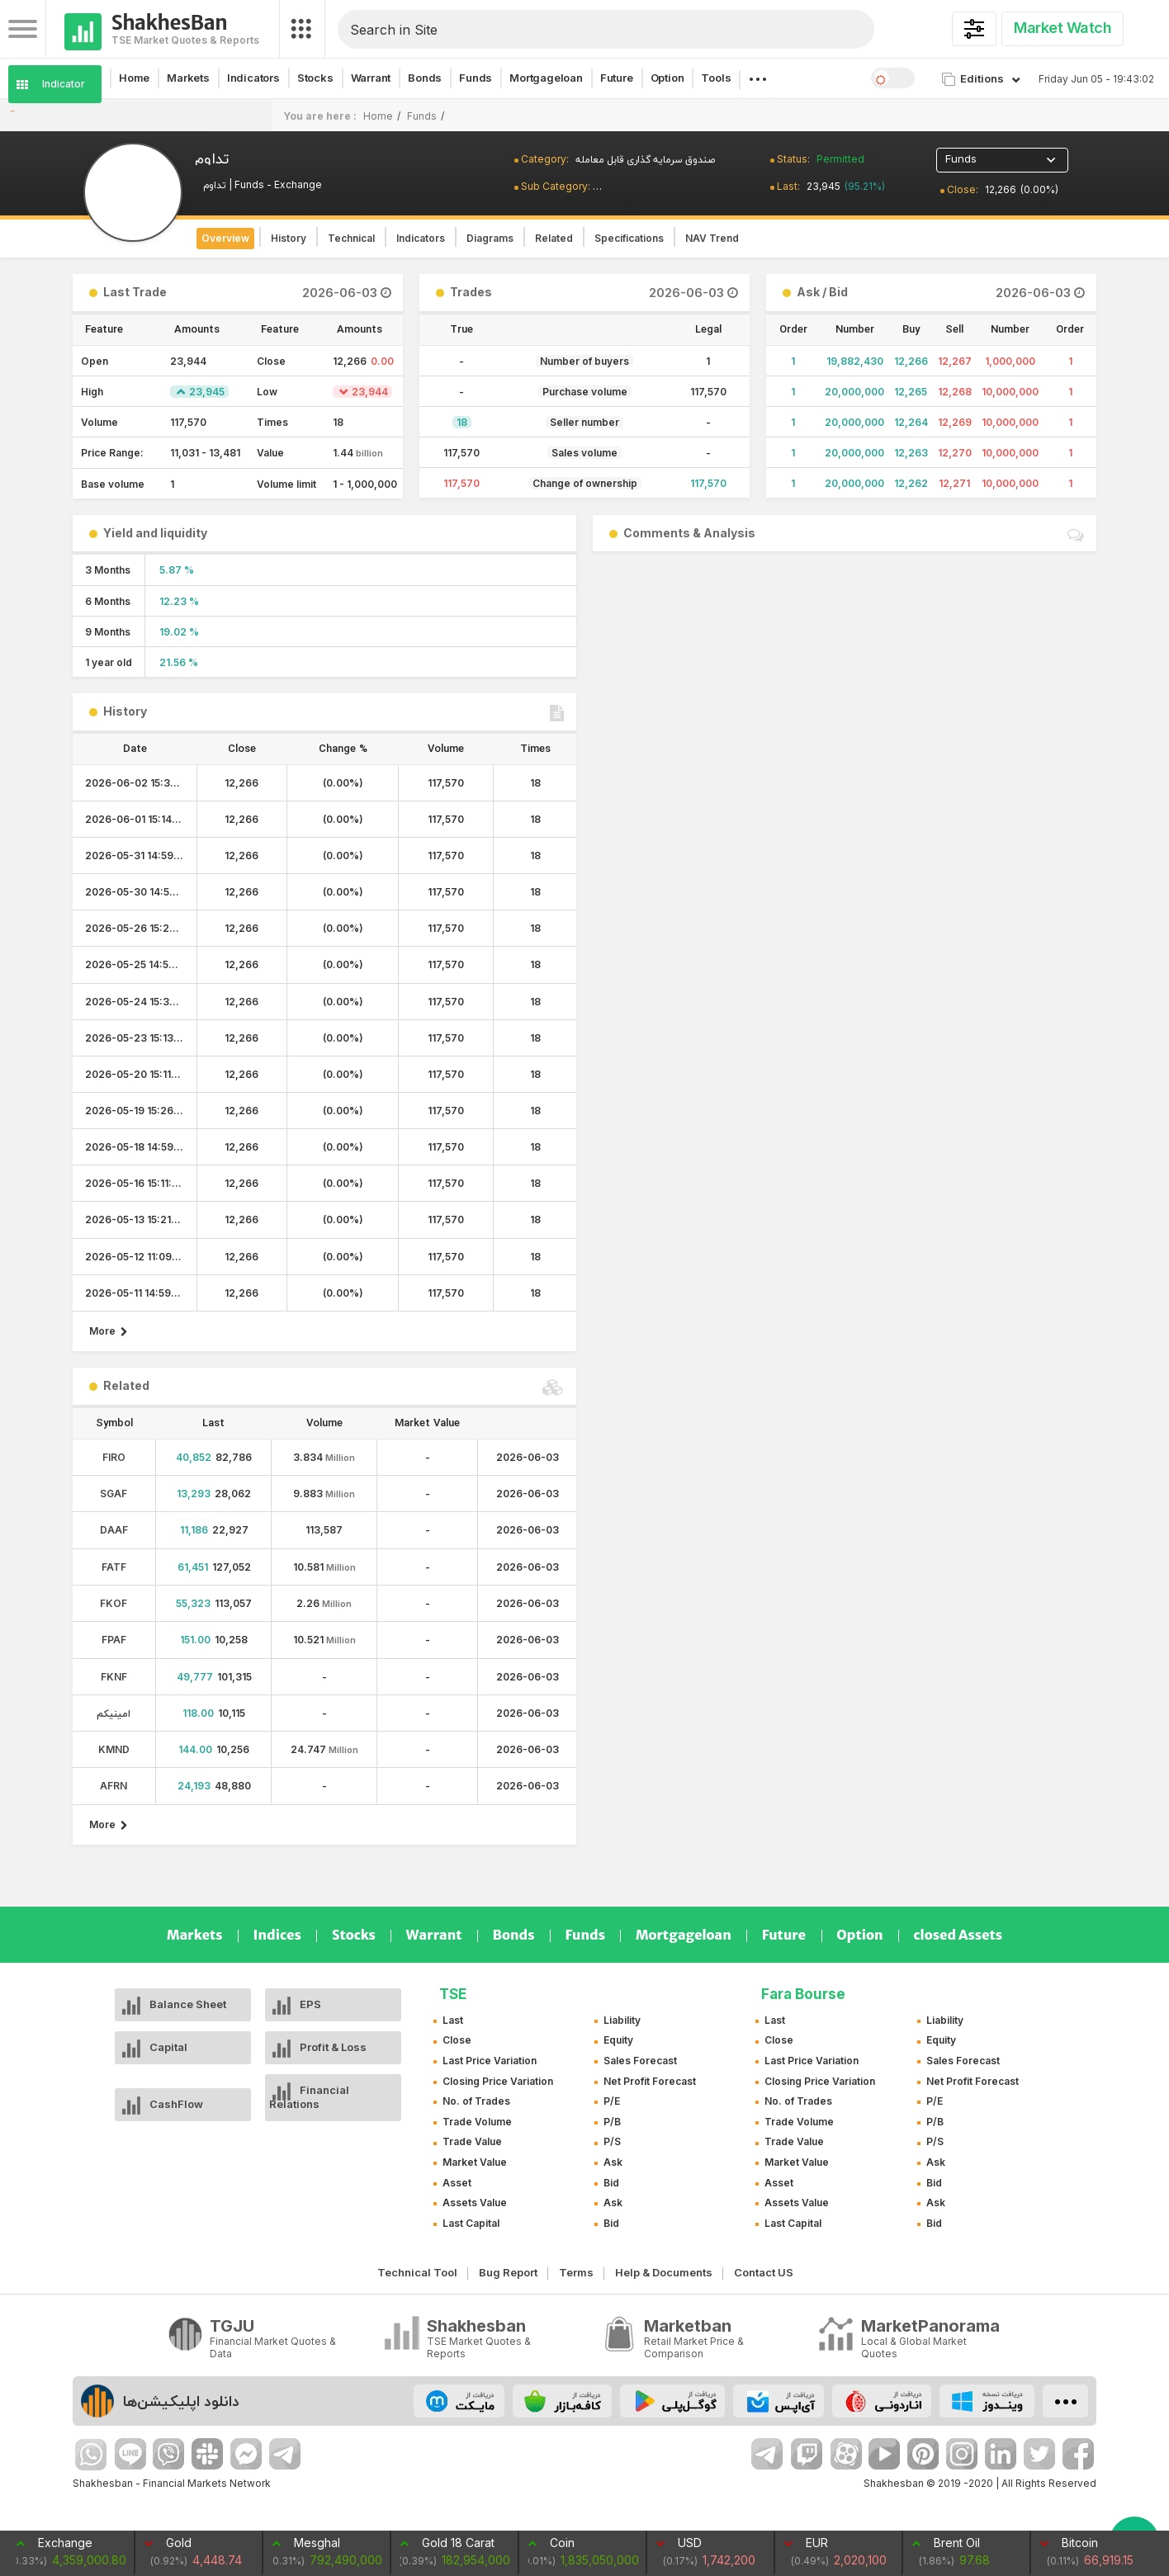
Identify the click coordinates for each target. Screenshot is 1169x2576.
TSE (452, 1994)
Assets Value (475, 2202)
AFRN (113, 1786)
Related (554, 238)
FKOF (113, 1603)
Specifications (629, 238)
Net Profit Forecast (649, 2081)
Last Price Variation (490, 2060)
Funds (475, 77)
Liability (622, 2020)
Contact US (763, 2272)
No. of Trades (476, 2101)
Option (667, 77)
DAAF (114, 1530)
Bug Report (508, 2272)
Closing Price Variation (498, 2081)
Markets (188, 77)
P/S (612, 2141)
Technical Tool (417, 2272)
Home (134, 77)
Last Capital (471, 2223)
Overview (225, 238)
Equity (618, 2040)
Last (453, 2020)
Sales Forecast (640, 2060)
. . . (756, 74)
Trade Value (472, 2141)
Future (616, 77)
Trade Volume (477, 2121)
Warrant (371, 77)
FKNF (114, 1677)
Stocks (315, 77)
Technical (351, 238)
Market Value (475, 2162)
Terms (576, 2272)
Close (457, 2040)
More (108, 1331)
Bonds (425, 77)
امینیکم (113, 1713)
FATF (114, 1567)
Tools (716, 77)
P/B (612, 2121)
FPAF (114, 1639)
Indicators (253, 77)
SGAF (113, 1493)
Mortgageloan (546, 77)
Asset (457, 2183)
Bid (611, 2183)
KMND (114, 1749)
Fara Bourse (803, 1994)
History (288, 238)
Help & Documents (663, 2272)
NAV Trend (712, 238)
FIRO (113, 1457)
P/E (611, 2101)
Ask (612, 2162)
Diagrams (490, 238)
